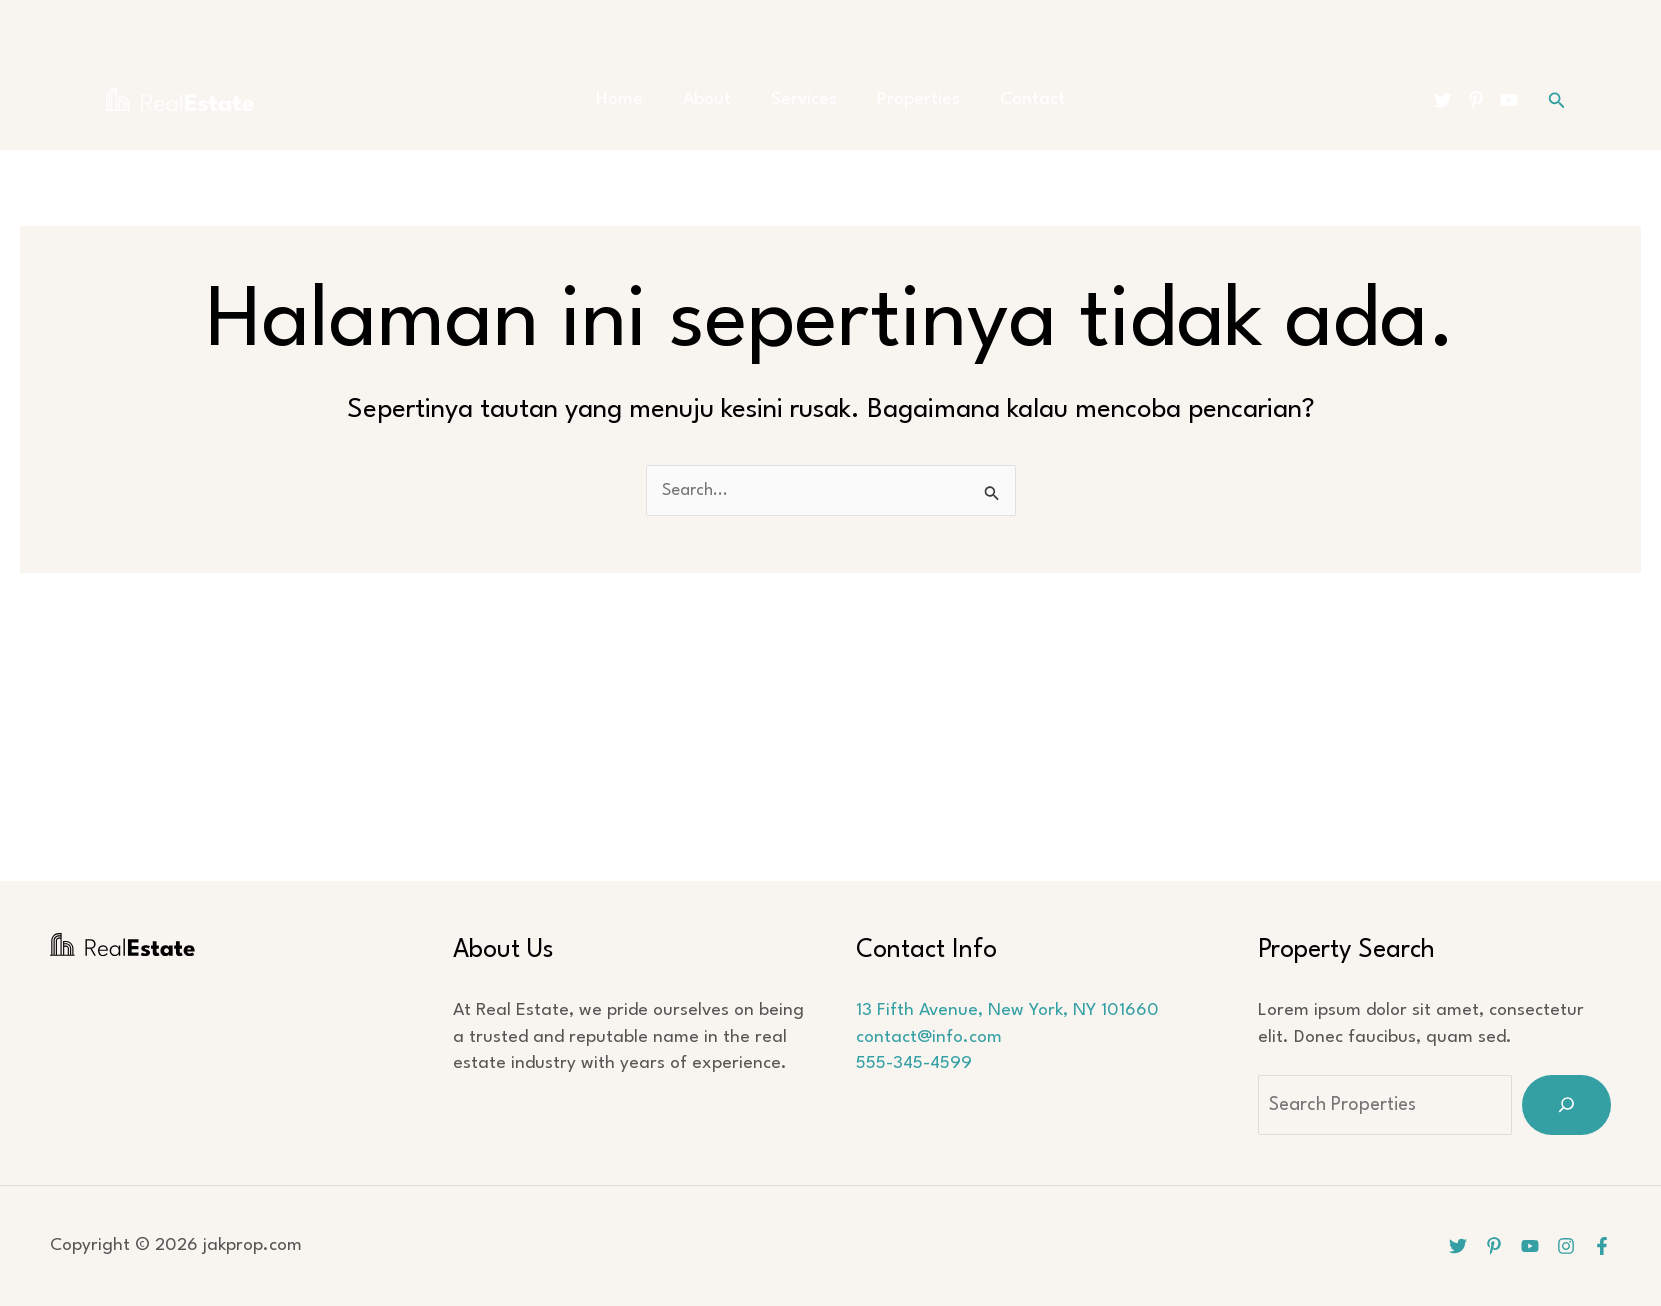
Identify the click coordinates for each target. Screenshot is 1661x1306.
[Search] (1566, 1105)
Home (639, 99)
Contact (1012, 99)
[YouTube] (1509, 100)
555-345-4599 (914, 1063)
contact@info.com (929, 1037)
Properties (908, 99)
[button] (1557, 100)
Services (804, 99)
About (717, 99)
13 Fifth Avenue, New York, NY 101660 (1007, 1010)
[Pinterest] (1476, 100)
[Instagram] (1564, 1246)
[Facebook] (1602, 1246)
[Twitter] (1443, 100)
